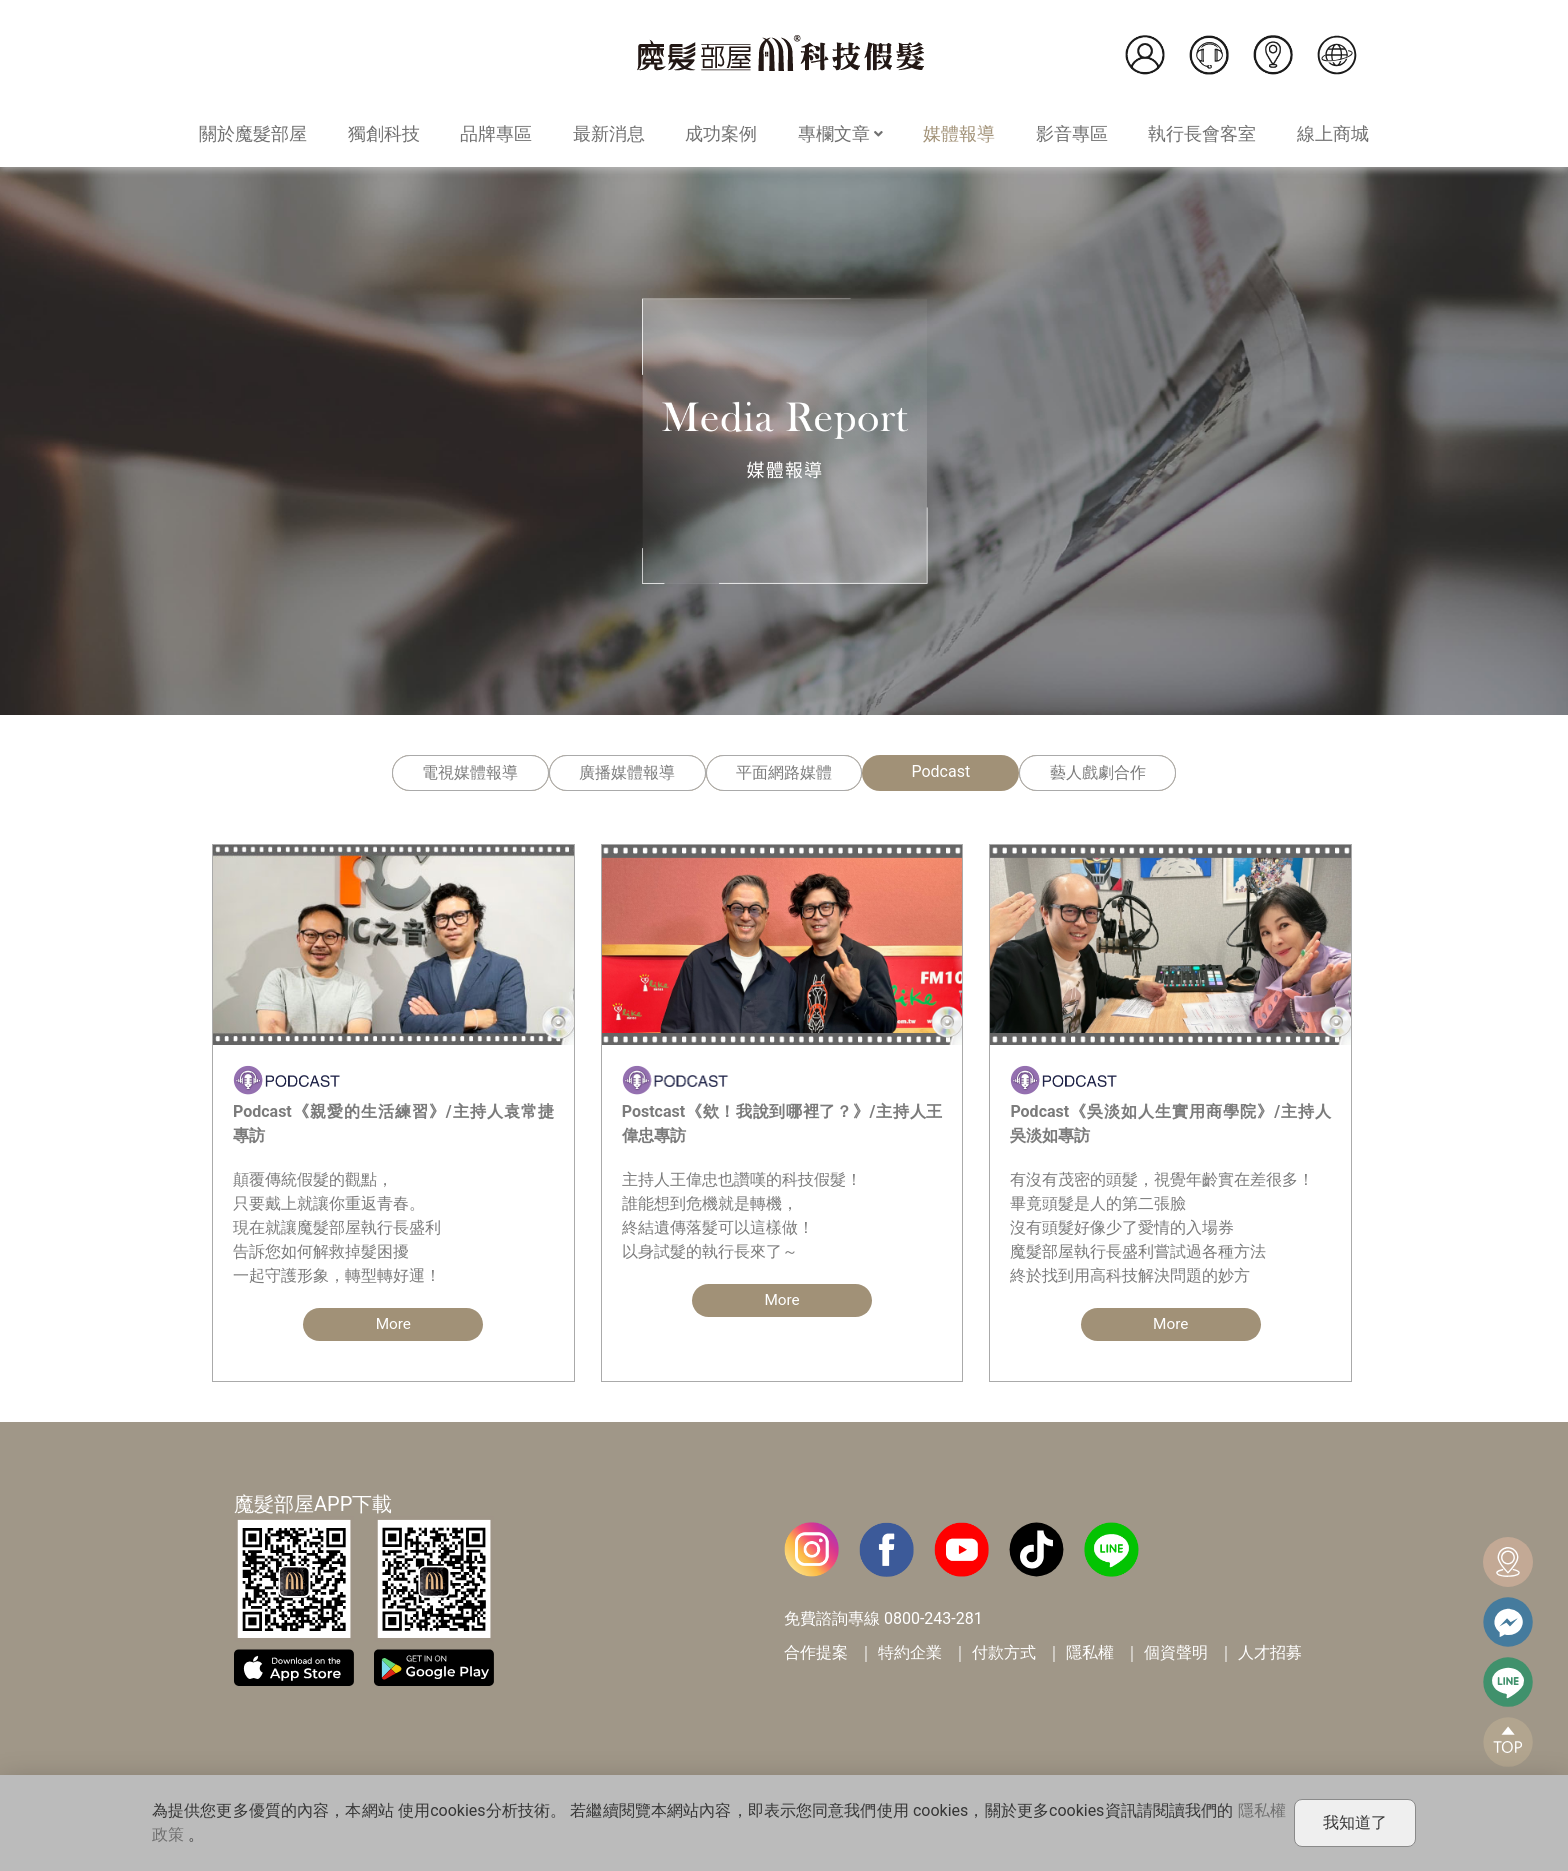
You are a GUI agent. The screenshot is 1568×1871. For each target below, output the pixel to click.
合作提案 (816, 1653)
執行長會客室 (1202, 133)
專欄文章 (840, 133)
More (393, 1324)
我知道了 (1355, 1822)
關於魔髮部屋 (253, 133)
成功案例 (721, 133)
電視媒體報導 (470, 772)
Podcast (940, 771)
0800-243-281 (933, 1619)
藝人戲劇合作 (1098, 772)
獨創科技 (384, 133)
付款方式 (1004, 1653)
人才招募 (1270, 1653)
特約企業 (910, 1653)
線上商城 (1333, 133)
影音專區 (1072, 133)
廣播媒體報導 (627, 772)
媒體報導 (959, 133)
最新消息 (609, 133)
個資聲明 (1176, 1653)
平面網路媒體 (784, 772)
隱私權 (1090, 1653)
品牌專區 (496, 133)
